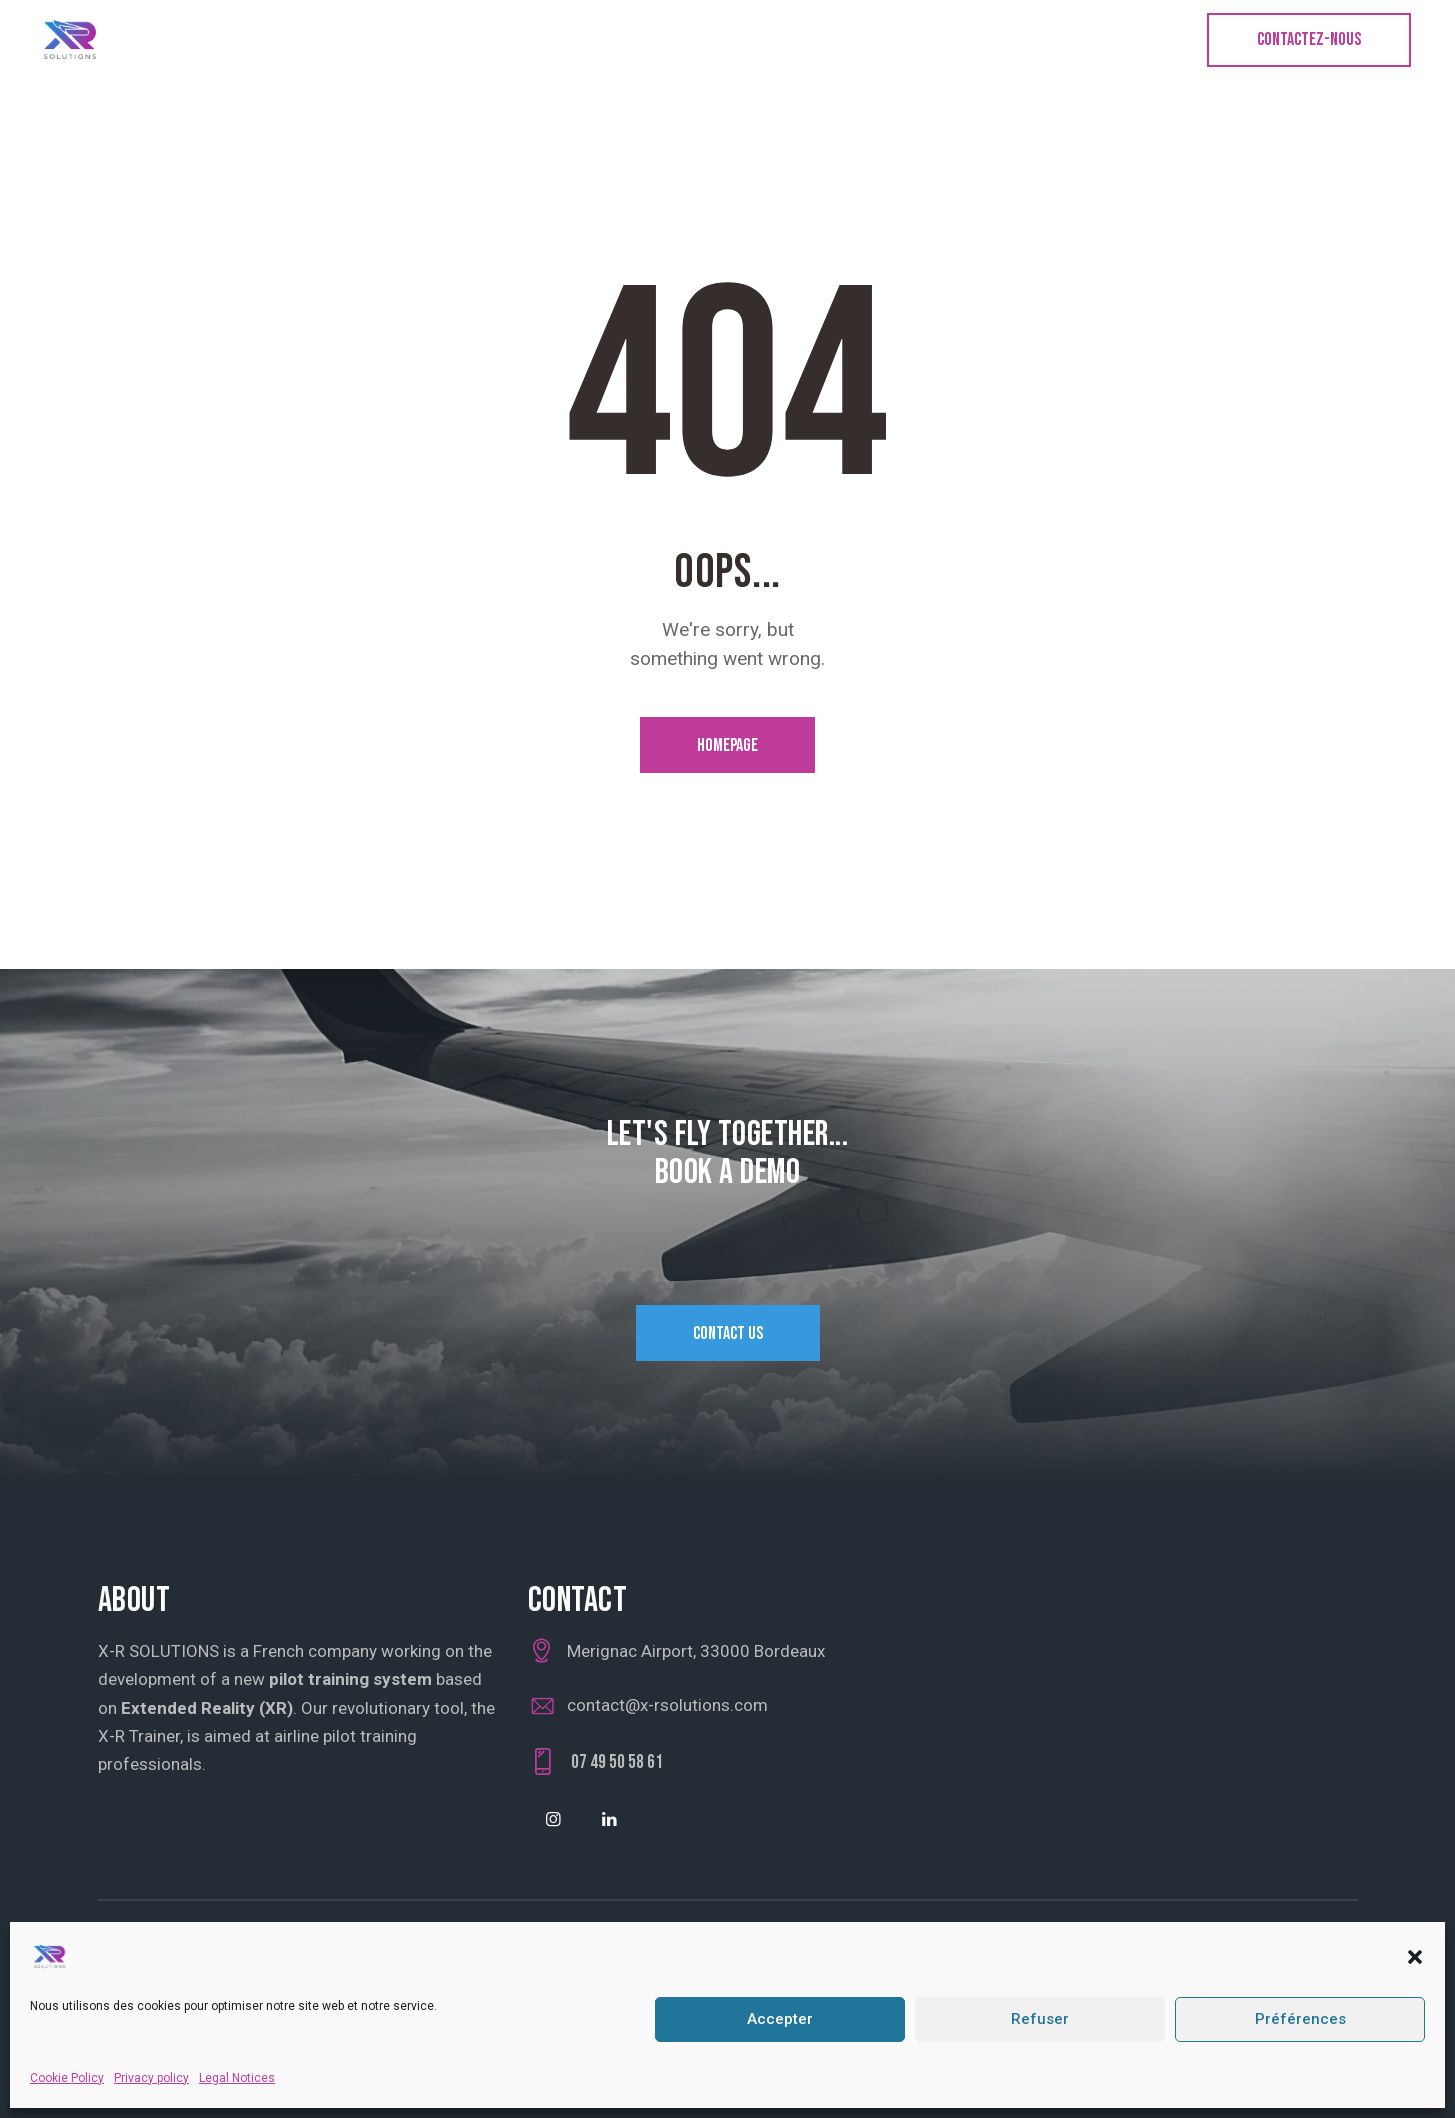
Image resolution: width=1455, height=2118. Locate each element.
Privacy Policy (393, 1962)
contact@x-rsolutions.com (667, 1705)
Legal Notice (142, 1962)
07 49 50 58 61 (617, 1762)
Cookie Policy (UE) (265, 1962)
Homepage (727, 745)
